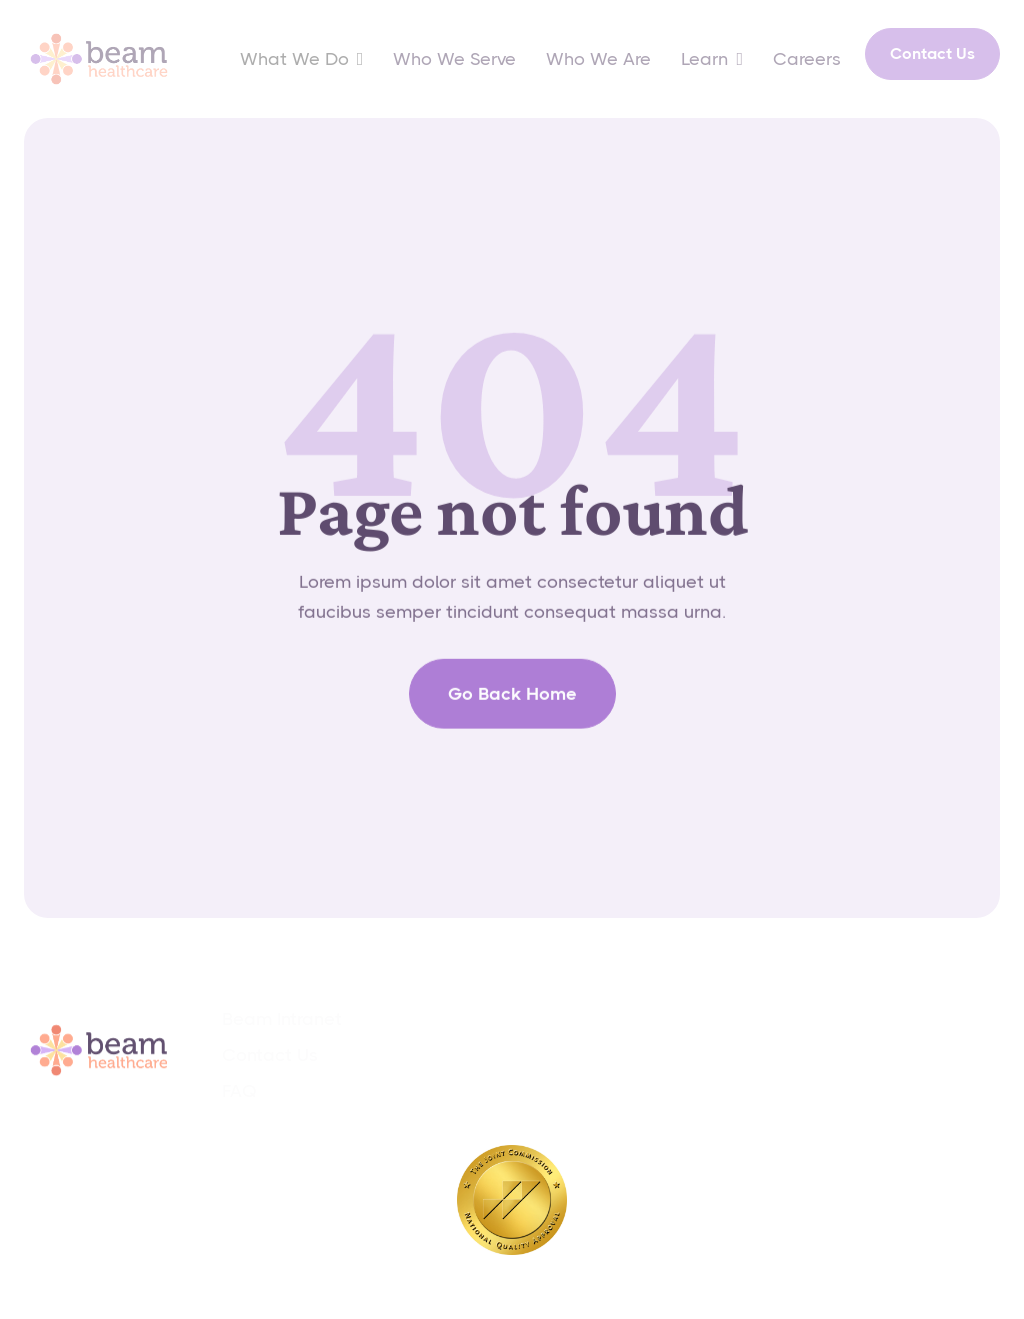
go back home (512, 707)
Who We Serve (454, 59)
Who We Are (598, 59)
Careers (807, 59)
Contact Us (932, 53)
